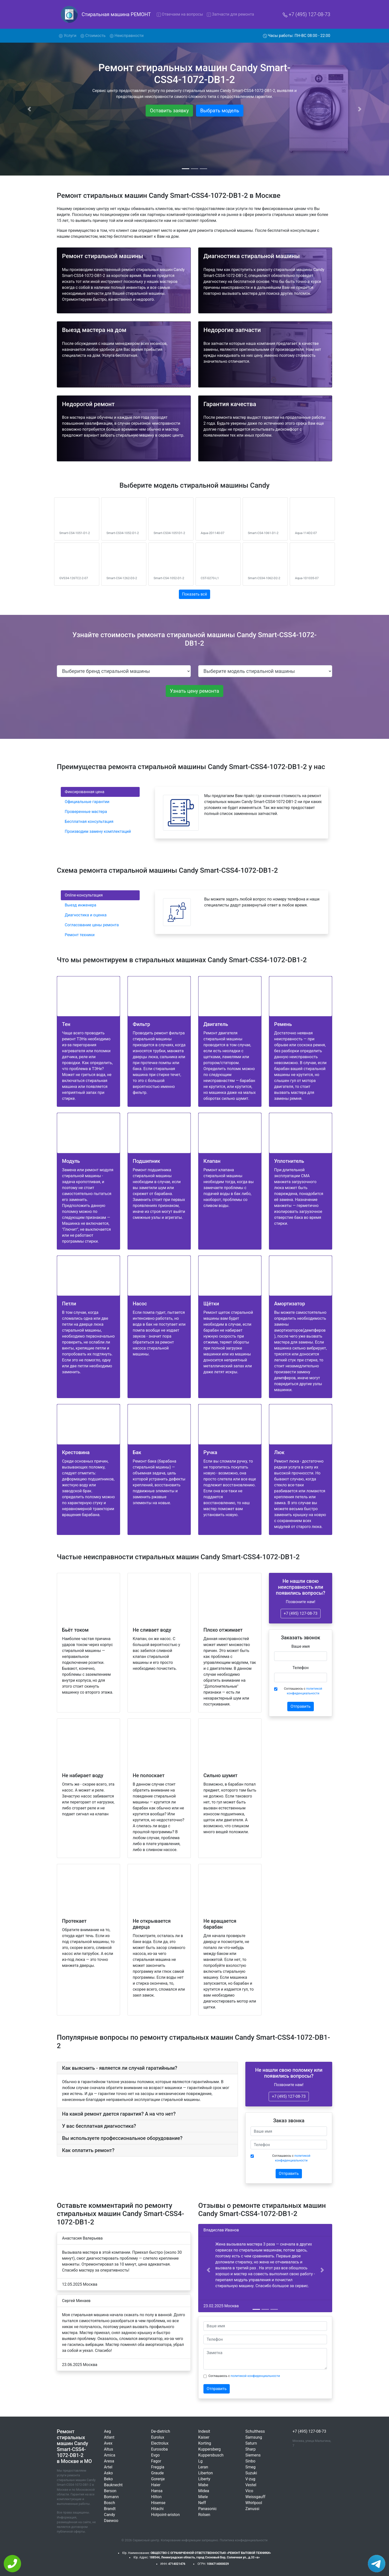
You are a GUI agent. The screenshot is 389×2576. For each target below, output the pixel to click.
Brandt (110, 2508)
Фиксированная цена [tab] (84, 791)
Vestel (250, 2485)
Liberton (205, 2473)
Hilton (156, 2496)
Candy (109, 2514)
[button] (208, 2270)
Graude (157, 2473)
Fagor (156, 2461)
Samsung (253, 2437)
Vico (249, 2490)
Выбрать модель (219, 111)
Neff (202, 2502)
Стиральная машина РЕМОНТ (116, 14)
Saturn (251, 2443)
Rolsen (204, 2514)
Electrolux (159, 2443)
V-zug (250, 2479)
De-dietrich (160, 2431)
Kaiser (203, 2437)
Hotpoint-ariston (165, 2514)
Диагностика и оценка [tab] (86, 915)
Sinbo (250, 2461)
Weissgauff (255, 2496)
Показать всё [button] (194, 594)
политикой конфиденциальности (255, 2376)
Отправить (300, 1706)
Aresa (109, 2461)
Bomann (111, 2496)
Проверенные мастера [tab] (86, 811)
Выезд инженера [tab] (80, 905)
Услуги (68, 35)
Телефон (300, 1667)
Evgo (155, 2455)
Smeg (250, 2467)
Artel (108, 2467)
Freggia (157, 2467)
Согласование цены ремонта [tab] (92, 925)
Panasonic (207, 2508)
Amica (109, 2455)
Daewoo (111, 2520)
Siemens (252, 2455)
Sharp (250, 2449)
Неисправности (127, 35)
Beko (108, 2479)
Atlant (109, 2437)
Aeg (107, 2431)
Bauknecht (113, 2485)
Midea (203, 2490)
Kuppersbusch (211, 2455)
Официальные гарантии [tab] (87, 801)
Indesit (204, 2431)
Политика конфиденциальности (244, 2540)
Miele (203, 2496)
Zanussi (252, 2508)
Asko (108, 2473)
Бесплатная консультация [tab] (89, 821)
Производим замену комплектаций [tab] (98, 831)
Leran (203, 2467)
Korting (204, 2443)
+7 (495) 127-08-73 (306, 14)
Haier (156, 2485)
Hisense (158, 2502)
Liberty (204, 2479)
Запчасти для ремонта (230, 14)
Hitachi (157, 2508)
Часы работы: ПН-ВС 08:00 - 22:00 (296, 35)
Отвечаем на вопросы (180, 14)
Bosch (109, 2502)
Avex (108, 2443)
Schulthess (255, 2431)
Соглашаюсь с (303, 1691)
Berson (110, 2490)
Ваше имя (301, 1646)
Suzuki (251, 2473)
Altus (108, 2449)
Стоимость (93, 35)
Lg (200, 2461)
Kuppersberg (209, 2449)
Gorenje (158, 2479)
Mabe (203, 2485)
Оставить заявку (169, 111)
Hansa (156, 2490)
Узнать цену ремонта (194, 691)
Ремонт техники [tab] (80, 934)
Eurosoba (159, 2449)
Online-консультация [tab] (84, 895)
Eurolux (157, 2437)
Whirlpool (253, 2502)
